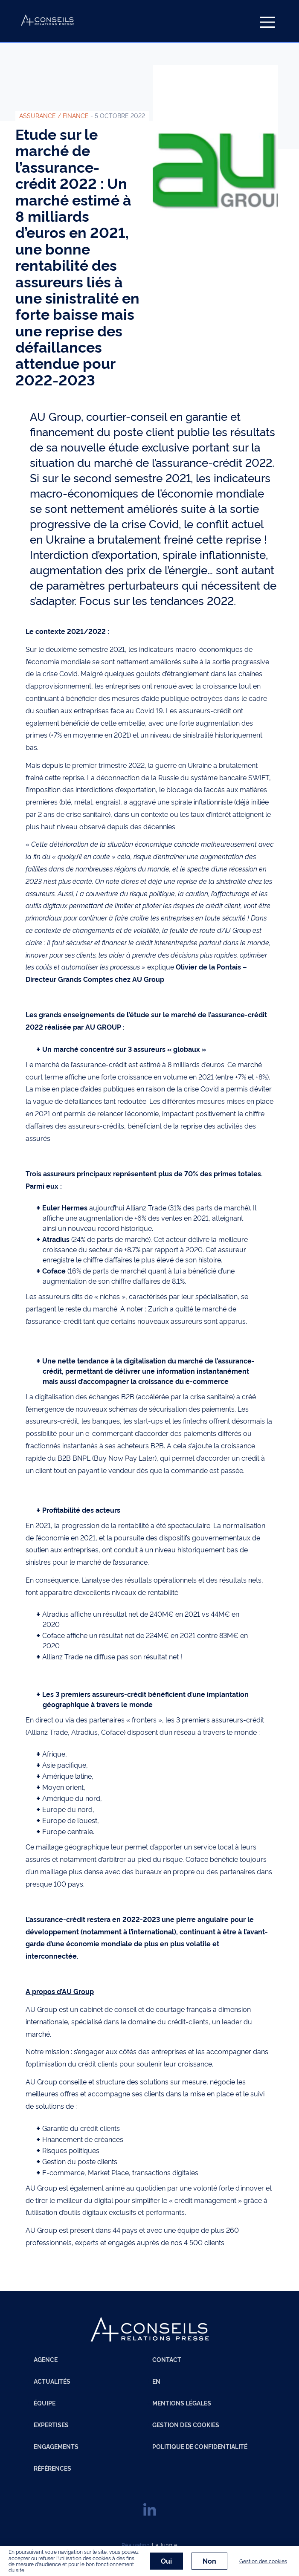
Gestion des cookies (185, 2424)
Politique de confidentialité (199, 2446)
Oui (166, 2560)
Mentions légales (181, 2403)
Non (209, 2560)
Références (52, 2468)
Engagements (56, 2446)
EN (156, 2381)
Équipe (44, 2403)
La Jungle (164, 2544)
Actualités (52, 2381)
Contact (166, 2359)
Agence (46, 2359)
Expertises (51, 2424)
